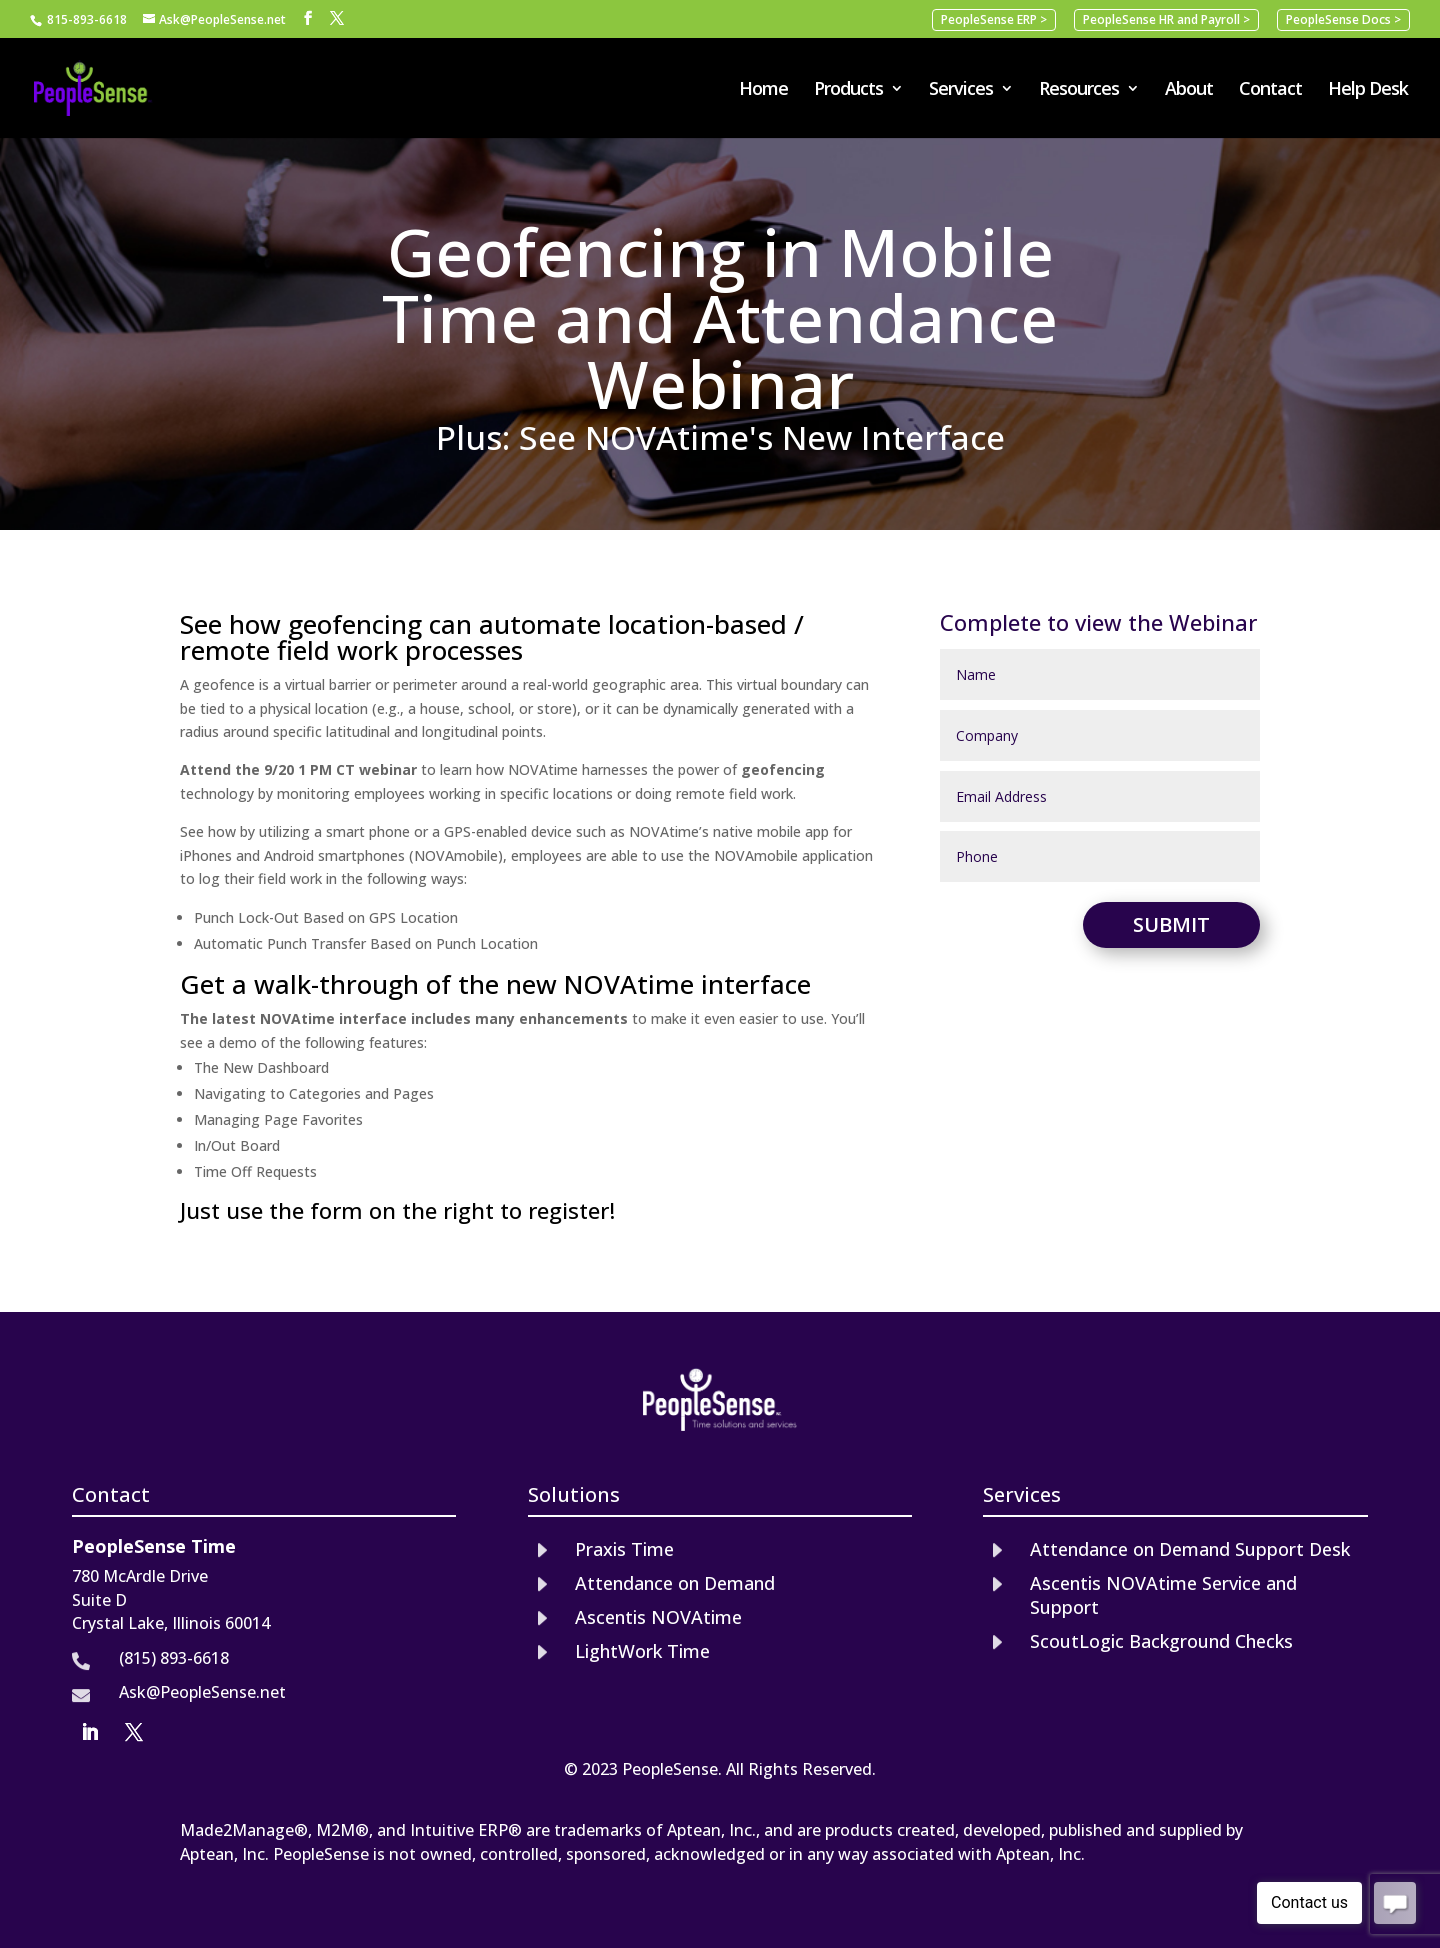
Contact (1270, 90)
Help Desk (1368, 90)
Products (848, 90)
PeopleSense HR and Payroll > (1166, 19)
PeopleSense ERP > (994, 19)
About (1189, 90)
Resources (1079, 90)
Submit (1171, 924)
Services (961, 90)
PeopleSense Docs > (1343, 19)
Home (763, 90)
